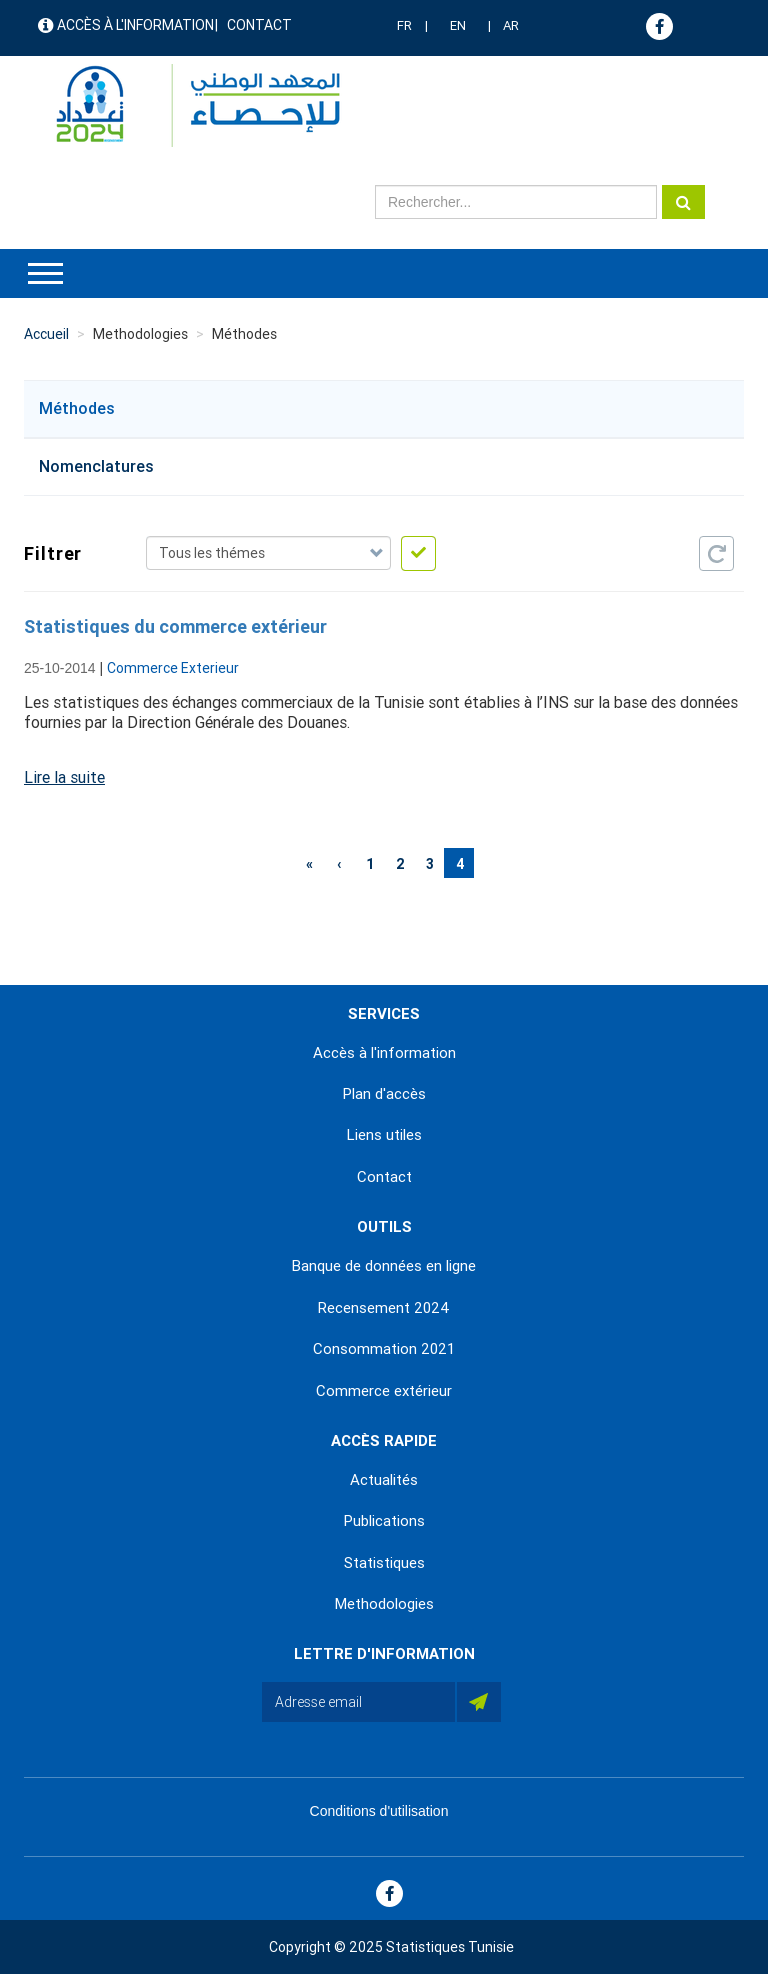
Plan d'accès (384, 1094)
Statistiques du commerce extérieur (175, 626)
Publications (384, 1521)
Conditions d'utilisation (379, 1811)
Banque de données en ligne (384, 1266)
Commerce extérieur (384, 1391)
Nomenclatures (96, 466)
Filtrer (50, 553)
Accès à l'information (135, 25)
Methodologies (384, 1604)
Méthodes (77, 408)
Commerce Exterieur (173, 668)
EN (458, 25)
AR (511, 25)
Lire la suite (64, 777)
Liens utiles (384, 1135)
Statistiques (384, 1563)
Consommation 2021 (384, 1349)
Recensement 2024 (384, 1308)
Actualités (384, 1480)
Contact (259, 25)
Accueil (46, 334)
